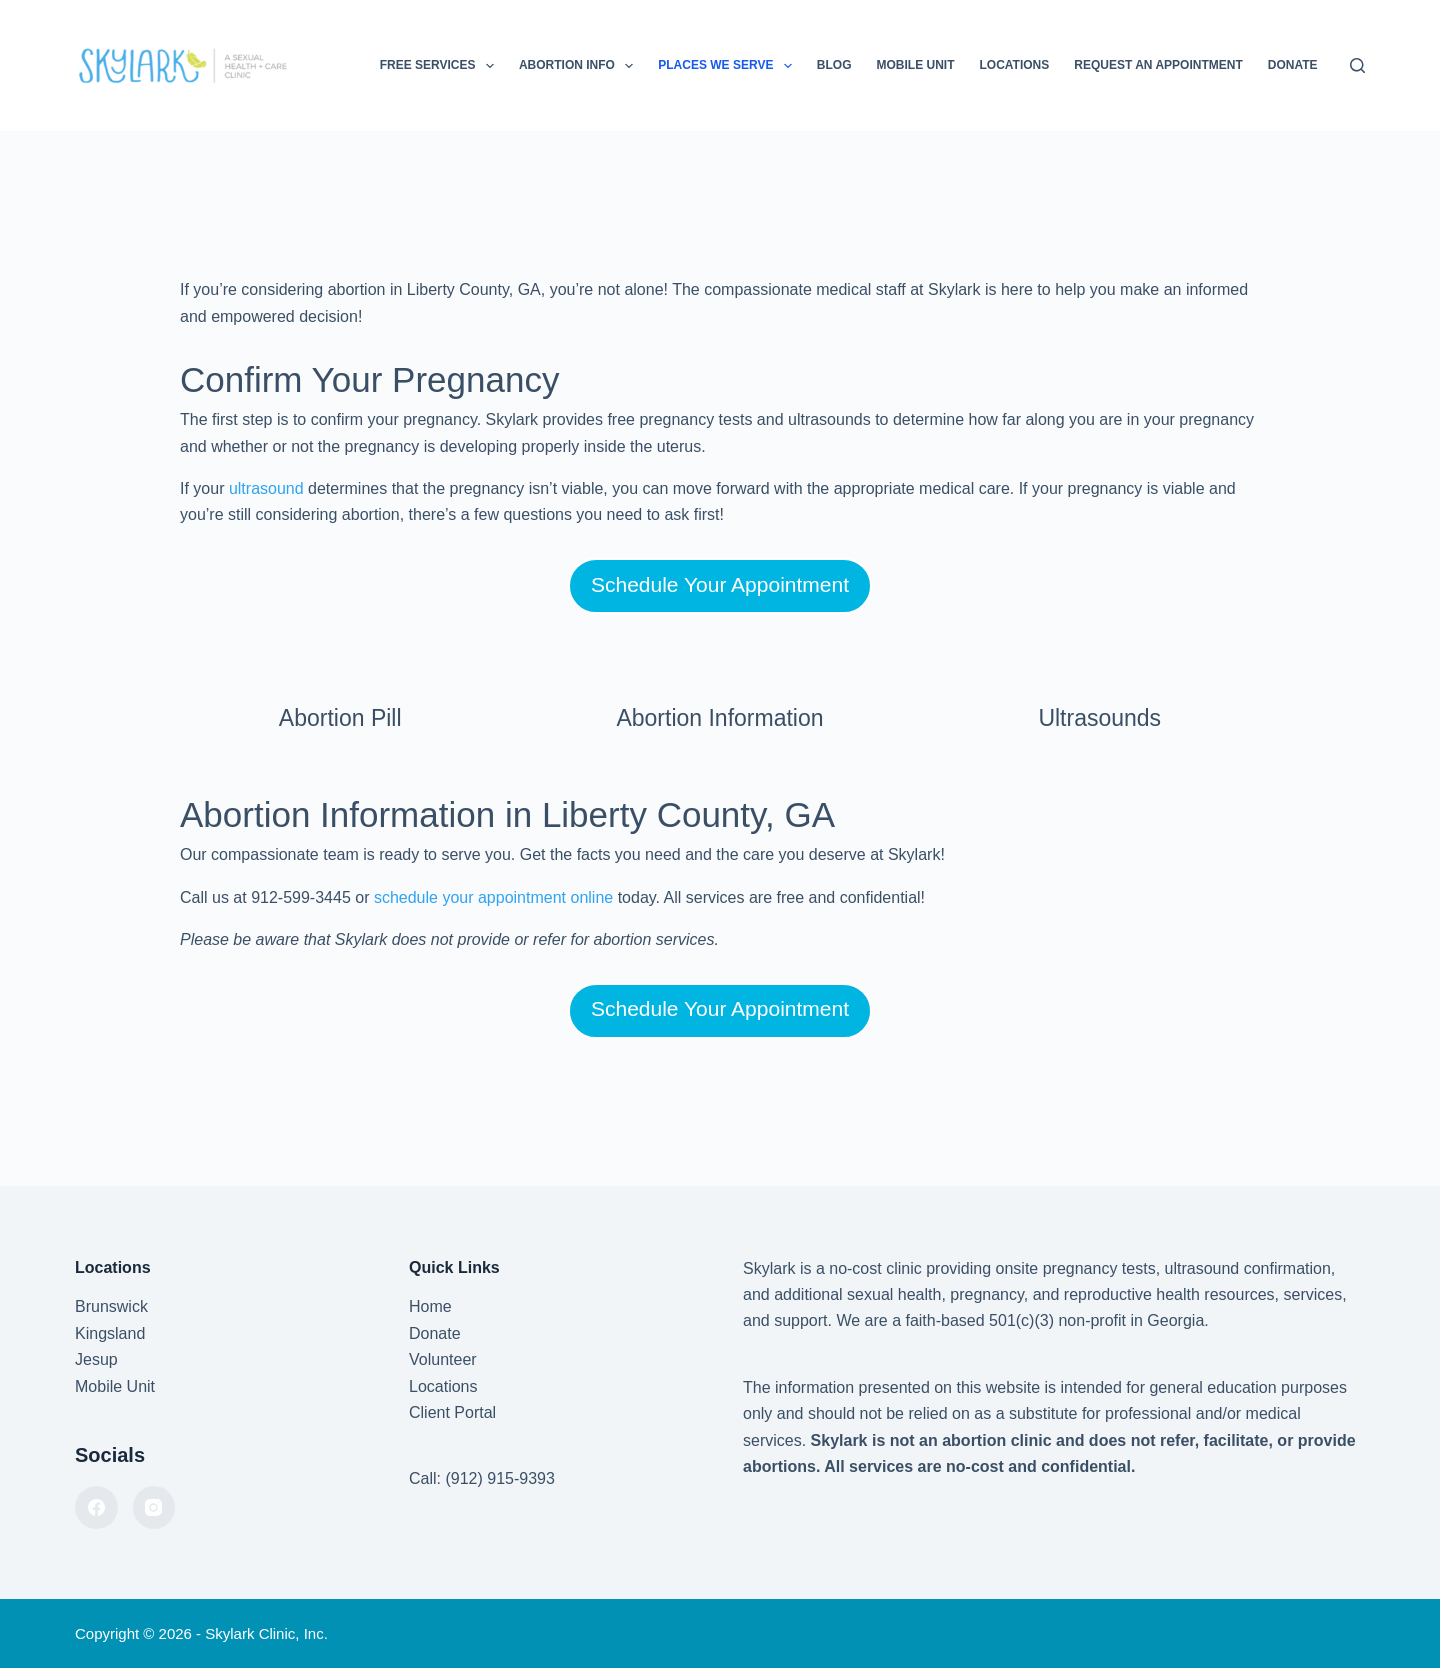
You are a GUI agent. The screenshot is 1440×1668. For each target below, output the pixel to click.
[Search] (1357, 65)
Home (430, 1306)
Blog (834, 65)
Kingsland (110, 1333)
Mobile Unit (915, 65)
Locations (1014, 65)
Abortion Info (580, 66)
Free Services (441, 66)
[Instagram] (154, 1507)
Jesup (96, 1359)
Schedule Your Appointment (720, 584)
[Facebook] (96, 1507)
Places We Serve (729, 66)
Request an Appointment (1158, 65)
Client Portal (452, 1412)
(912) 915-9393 (499, 1478)
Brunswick (111, 1306)
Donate (1293, 65)
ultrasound (266, 488)
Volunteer (443, 1359)
